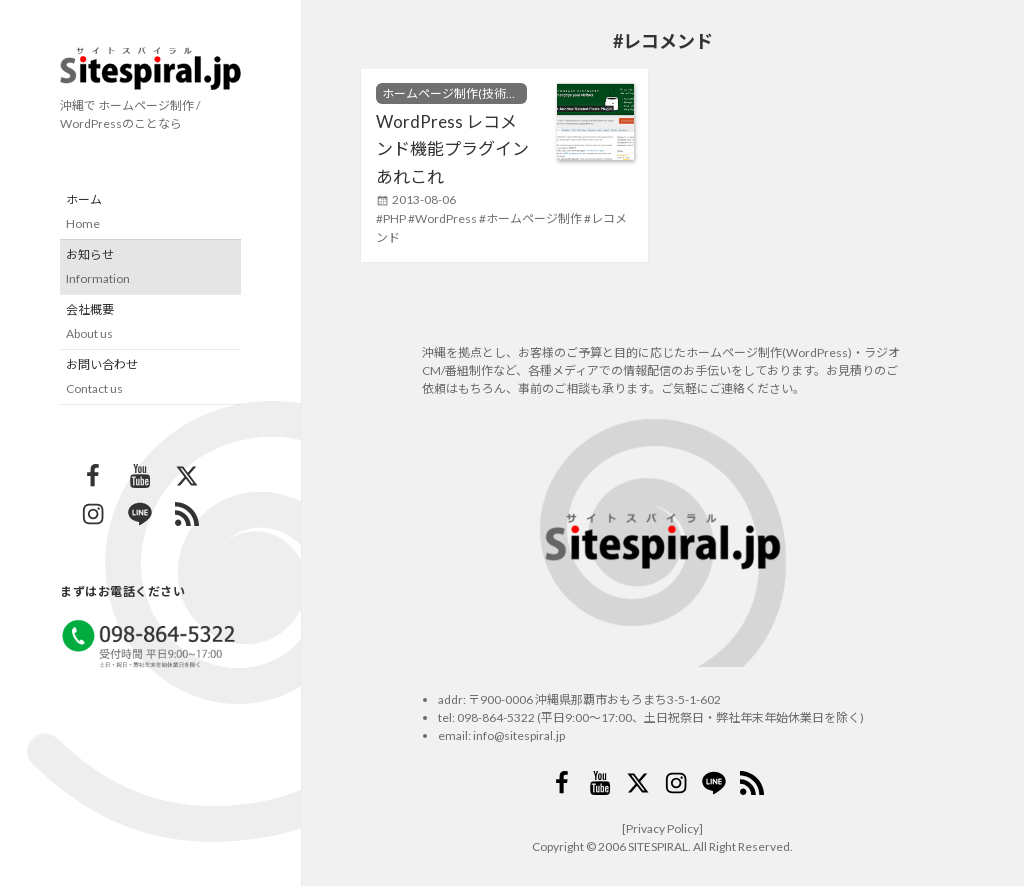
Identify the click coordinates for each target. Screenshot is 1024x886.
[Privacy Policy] (662, 828)
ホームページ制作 (534, 218)
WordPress (446, 218)
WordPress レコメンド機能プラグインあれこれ (452, 149)
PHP (394, 218)
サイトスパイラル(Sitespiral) (150, 68)
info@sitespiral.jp (519, 735)
